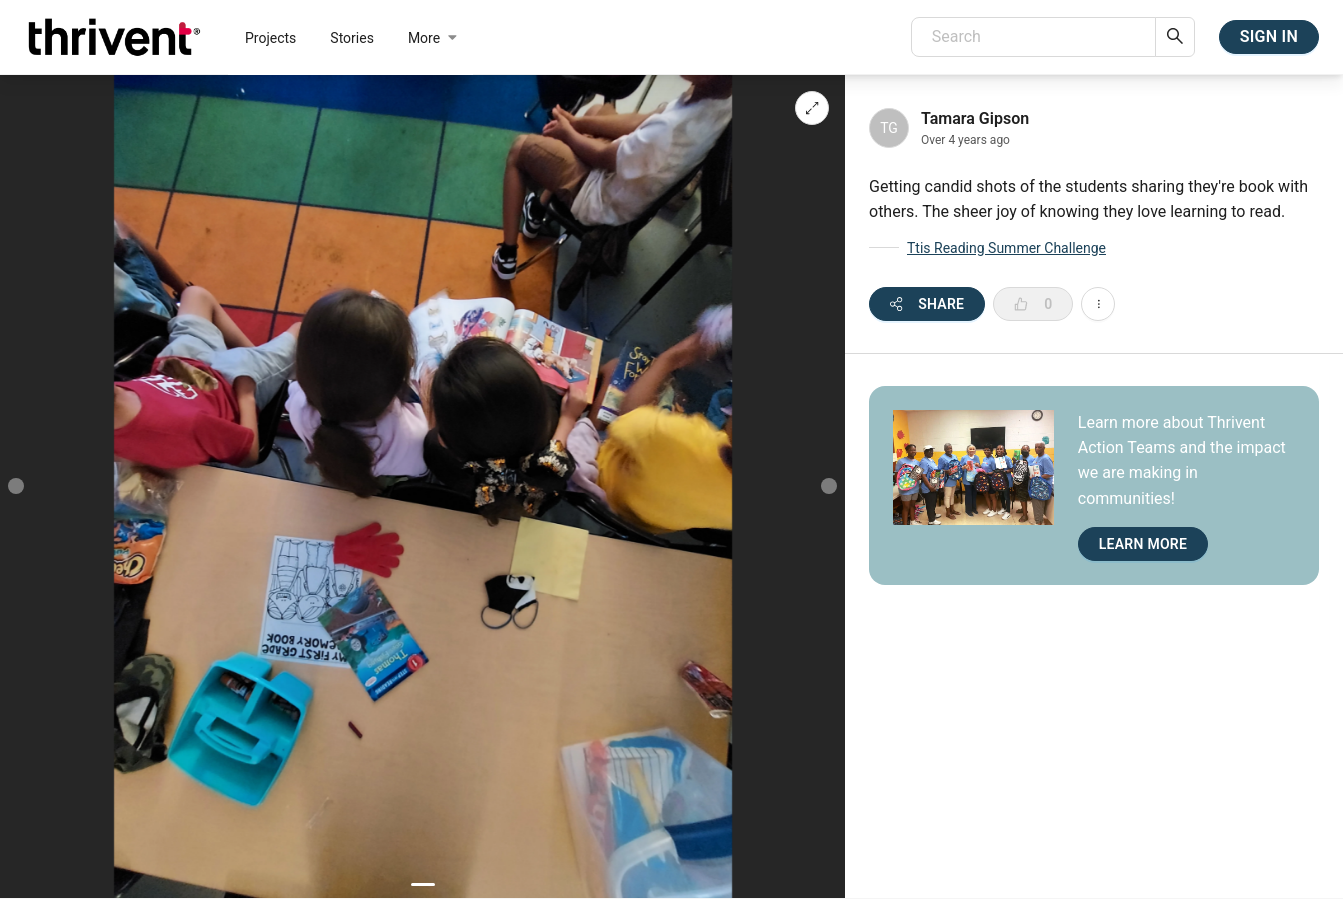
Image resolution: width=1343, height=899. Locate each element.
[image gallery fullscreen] (812, 108)
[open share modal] (927, 304)
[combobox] (1033, 37)
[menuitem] (270, 37)
